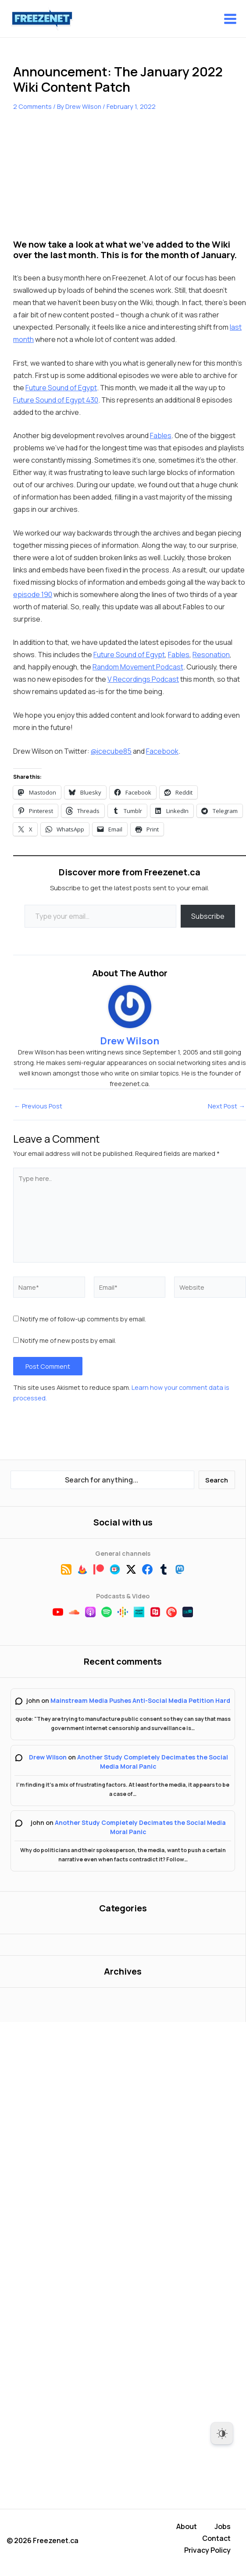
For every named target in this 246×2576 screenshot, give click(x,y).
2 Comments (32, 106)
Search (216, 1480)
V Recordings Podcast (143, 679)
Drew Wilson (48, 1757)
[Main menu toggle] (230, 19)
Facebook (162, 751)
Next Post (226, 1106)
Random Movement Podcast (138, 667)
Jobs (222, 2530)
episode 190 (32, 595)
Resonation (211, 655)
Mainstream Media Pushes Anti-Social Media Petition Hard (140, 1701)
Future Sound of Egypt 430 (55, 400)
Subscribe (208, 916)
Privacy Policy (207, 2551)
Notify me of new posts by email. (68, 1340)
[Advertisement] (79, 181)
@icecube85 (111, 751)
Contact (216, 2540)
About (186, 2530)
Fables (160, 436)
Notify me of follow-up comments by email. (83, 1318)
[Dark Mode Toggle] (222, 2433)
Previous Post (38, 1106)
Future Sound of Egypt (61, 387)
